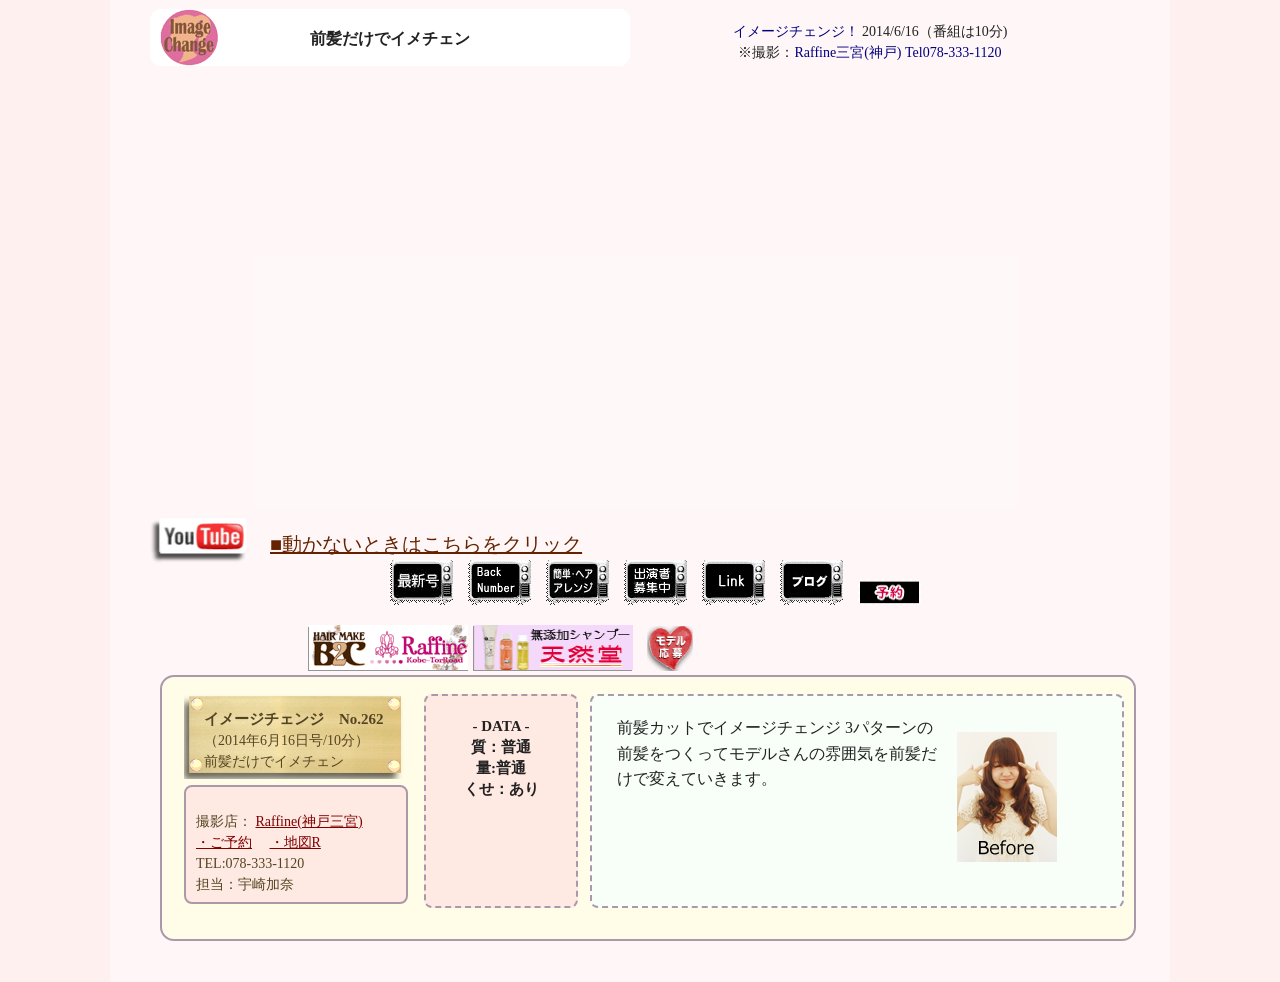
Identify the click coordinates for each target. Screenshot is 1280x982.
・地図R (295, 842)
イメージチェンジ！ (796, 31)
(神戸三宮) (309, 821)
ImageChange (680, 582)
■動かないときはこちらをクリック (426, 544)
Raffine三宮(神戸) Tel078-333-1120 (897, 52)
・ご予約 (224, 842)
